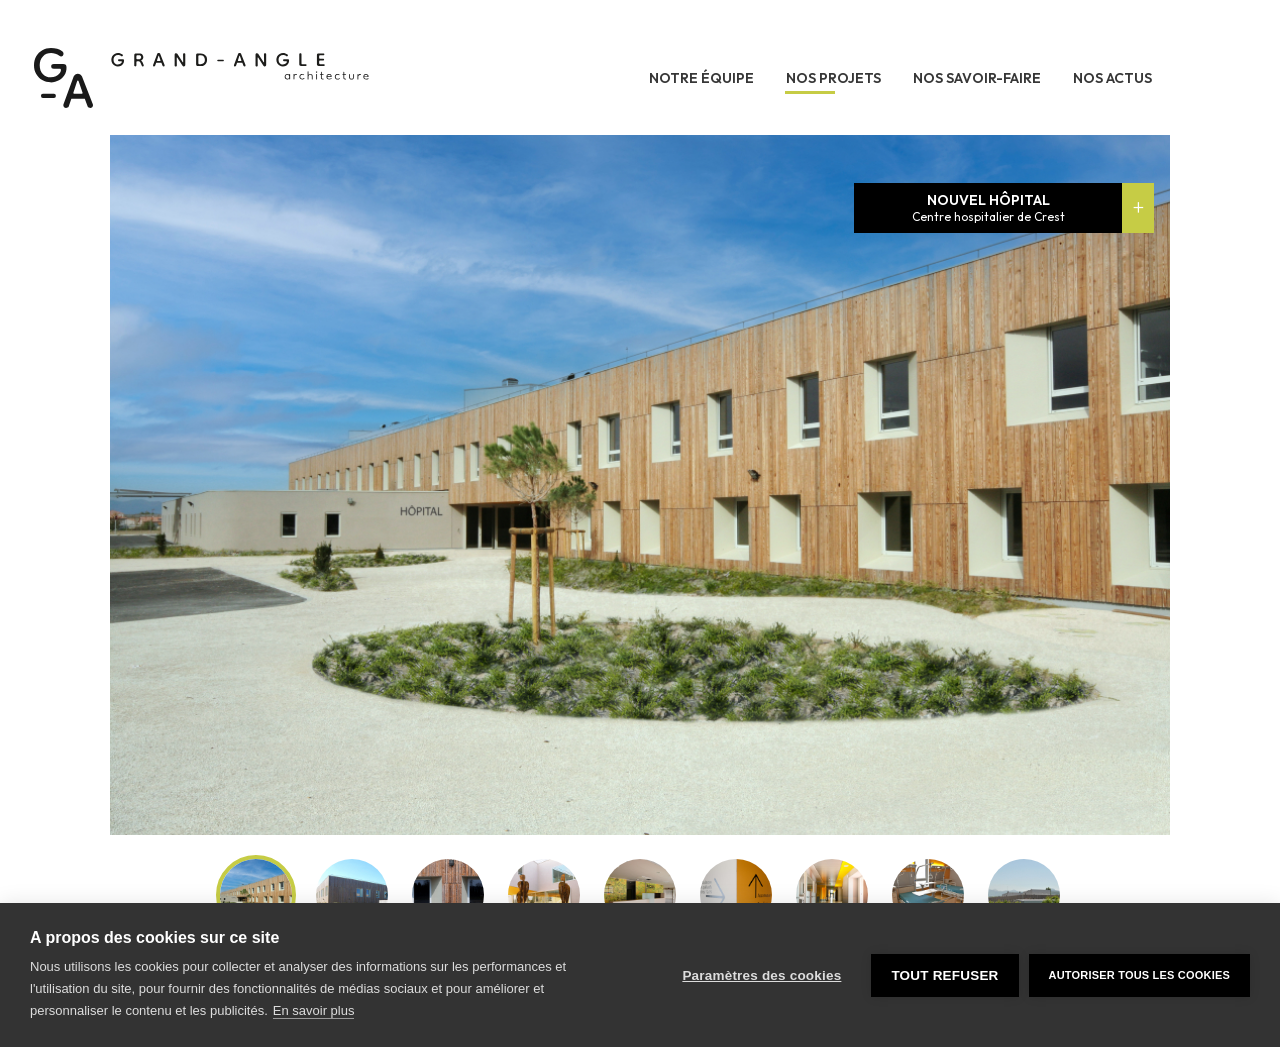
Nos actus (1112, 78)
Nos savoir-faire (977, 78)
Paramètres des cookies (761, 975)
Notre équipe (701, 78)
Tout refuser (944, 975)
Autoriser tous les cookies (1139, 975)
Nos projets (833, 78)
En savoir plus (314, 1010)
